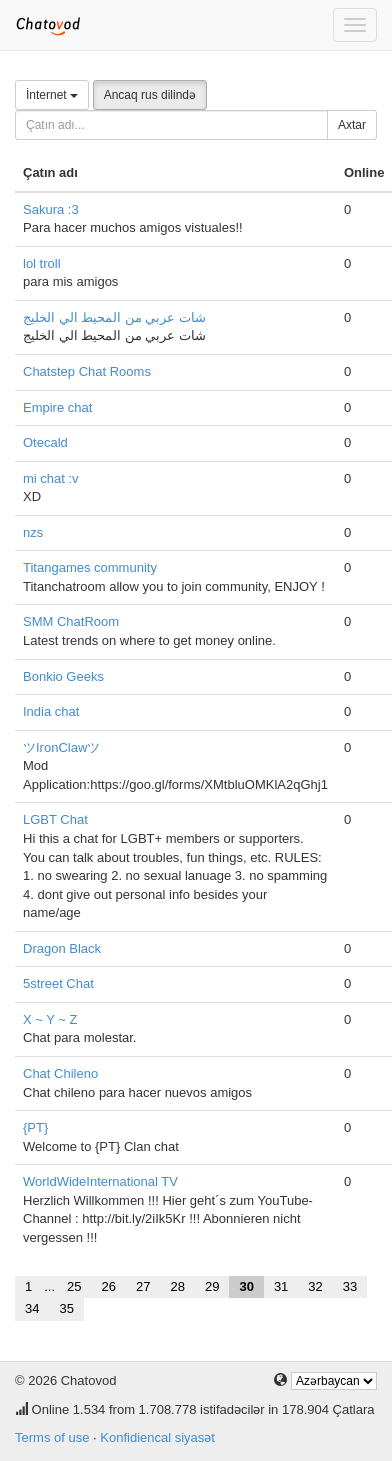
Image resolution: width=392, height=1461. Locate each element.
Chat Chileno (60, 1073)
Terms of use (52, 1437)
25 (74, 1286)
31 (281, 1286)
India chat (51, 711)
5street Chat (58, 983)
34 (32, 1308)
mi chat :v (51, 478)
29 (212, 1286)
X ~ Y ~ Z (50, 1019)
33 (350, 1286)
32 (315, 1286)
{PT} (35, 1127)
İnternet (52, 95)
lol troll (42, 263)
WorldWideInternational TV (100, 1181)
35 (66, 1308)
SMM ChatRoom (71, 621)
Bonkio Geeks (63, 676)
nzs (33, 532)
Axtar (352, 125)
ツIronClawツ (61, 747)
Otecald (45, 442)
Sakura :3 (51, 209)
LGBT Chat (55, 819)
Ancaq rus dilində (150, 95)
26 (109, 1286)
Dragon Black (62, 948)
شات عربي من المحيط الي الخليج (114, 317)
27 (143, 1286)
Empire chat (57, 407)
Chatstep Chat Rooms (87, 371)
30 (246, 1286)
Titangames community (90, 567)
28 (177, 1286)
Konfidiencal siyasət (157, 1437)
